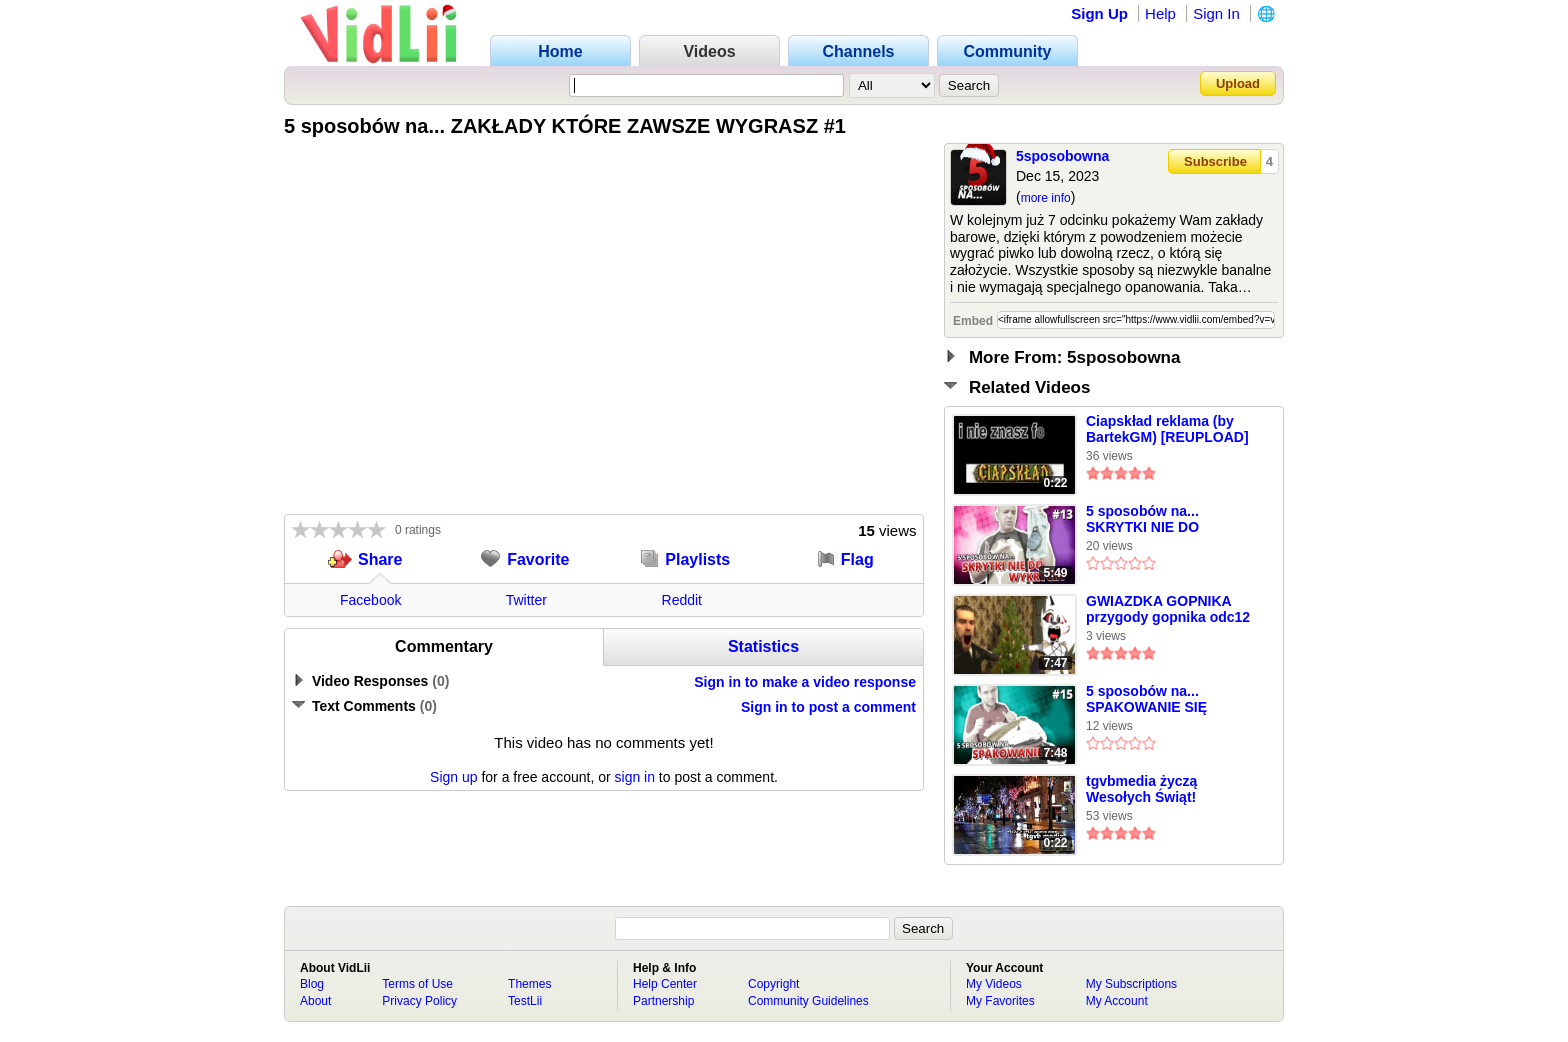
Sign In (1216, 13)
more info (1046, 198)
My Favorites (1000, 1001)
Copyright (773, 984)
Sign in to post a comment (828, 707)
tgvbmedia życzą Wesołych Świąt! (1141, 789)
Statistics (763, 646)
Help (1160, 13)
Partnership (663, 1001)
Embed (973, 321)
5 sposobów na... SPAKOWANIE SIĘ (1146, 699)
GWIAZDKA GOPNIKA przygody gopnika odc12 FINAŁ (1168, 610)
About (315, 1001)
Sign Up (1099, 13)
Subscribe (1215, 161)
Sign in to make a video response (805, 682)
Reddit (682, 600)
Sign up (453, 777)
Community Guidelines (808, 1001)
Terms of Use (417, 984)
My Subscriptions (1131, 984)
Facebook (370, 600)
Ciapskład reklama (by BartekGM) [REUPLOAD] (1167, 429)
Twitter (526, 600)
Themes (529, 984)
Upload (1238, 83)
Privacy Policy (419, 1001)
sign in (635, 777)
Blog (312, 984)
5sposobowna (1062, 156)
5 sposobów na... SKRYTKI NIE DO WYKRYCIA (1142, 520)
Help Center (665, 984)
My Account (1117, 1001)
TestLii (525, 1001)
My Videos (994, 984)
